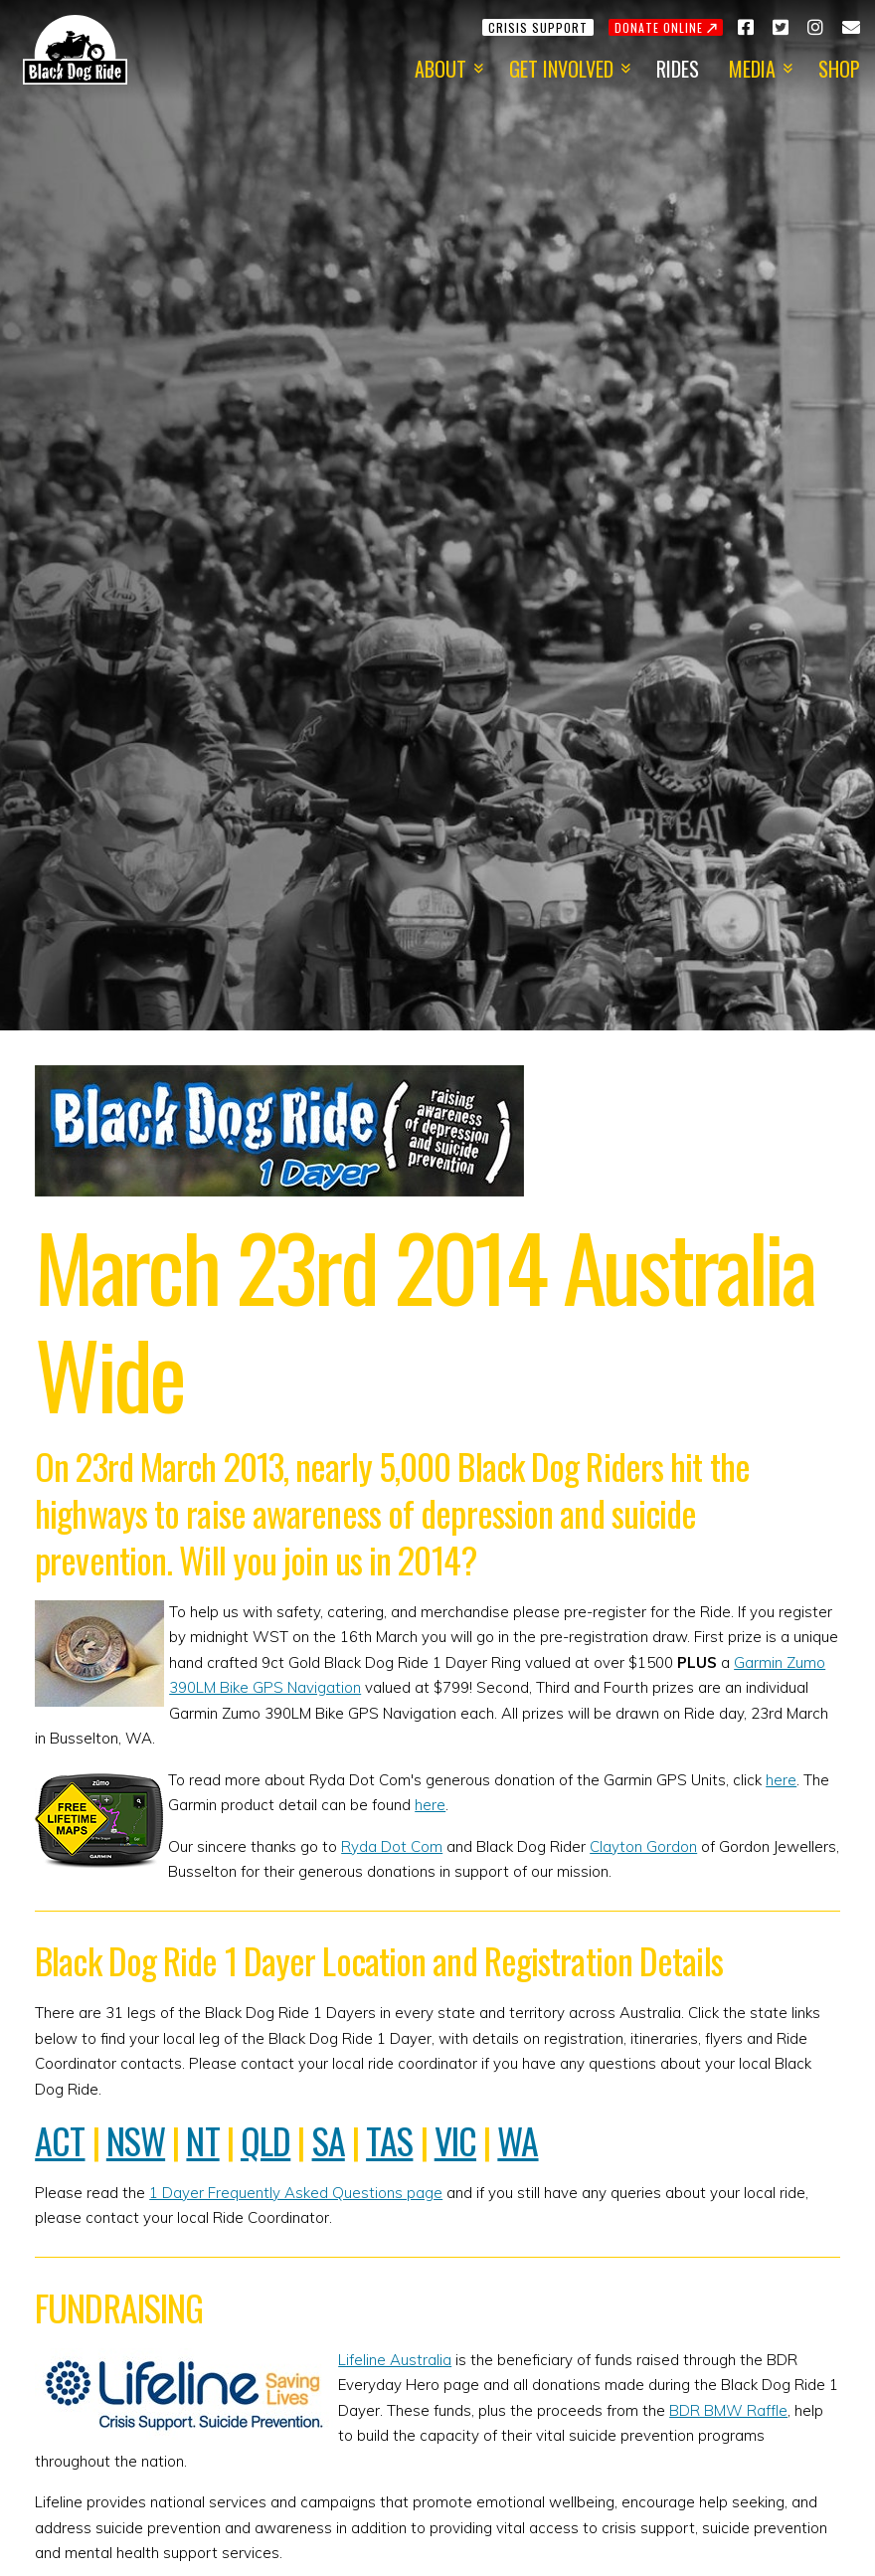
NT (202, 2140)
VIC (455, 2140)
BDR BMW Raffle (728, 2410)
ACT (60, 2140)
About (440, 69)
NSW (135, 2140)
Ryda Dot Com (391, 1846)
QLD (265, 2140)
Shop (839, 69)
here (781, 1779)
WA (517, 2140)
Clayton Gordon (643, 1846)
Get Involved (561, 69)
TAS (389, 2140)
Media (752, 69)
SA (328, 2140)
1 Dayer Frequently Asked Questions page (295, 2192)
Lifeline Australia (394, 2359)
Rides (677, 69)
